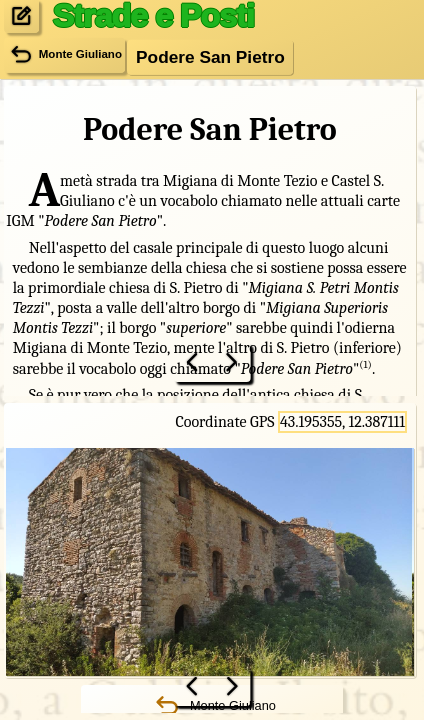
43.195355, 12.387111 (342, 422)
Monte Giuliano (64, 55)
